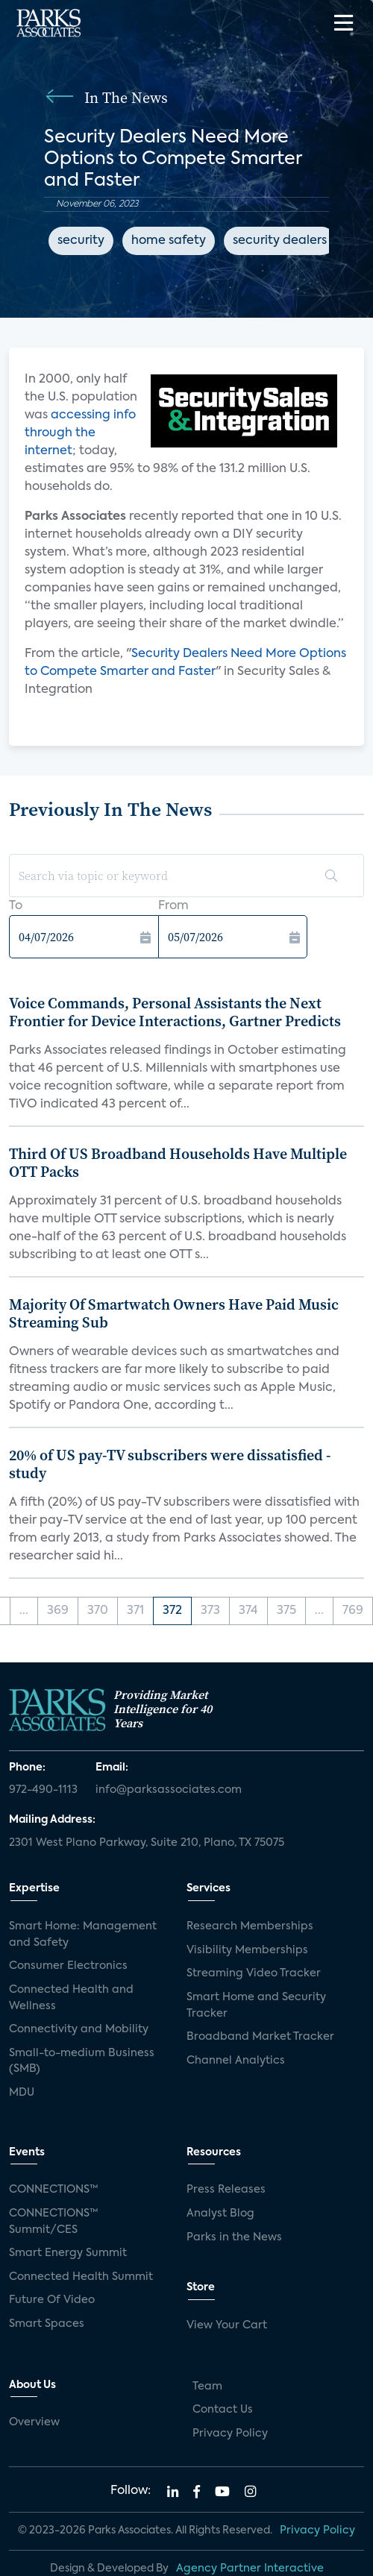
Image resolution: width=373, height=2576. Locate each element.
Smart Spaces (46, 2324)
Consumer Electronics (68, 1966)
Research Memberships (249, 1926)
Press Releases (226, 2189)
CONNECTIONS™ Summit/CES (53, 2221)
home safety (168, 241)
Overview (34, 2422)
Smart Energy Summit (68, 2253)
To (15, 906)
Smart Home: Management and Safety (83, 1934)
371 (135, 1611)
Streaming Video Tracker (253, 1973)
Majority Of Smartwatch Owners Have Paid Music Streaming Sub (174, 1313)
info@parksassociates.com (168, 1790)
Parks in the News (234, 2237)
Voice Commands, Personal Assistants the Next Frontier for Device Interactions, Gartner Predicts (175, 1012)
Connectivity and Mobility (78, 2029)
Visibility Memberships (247, 1950)
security (80, 241)
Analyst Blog (220, 2213)
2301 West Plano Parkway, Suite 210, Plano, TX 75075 (146, 1843)
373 (210, 1611)
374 (248, 1611)
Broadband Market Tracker (260, 2037)
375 (286, 1611)
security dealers (280, 241)
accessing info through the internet (80, 433)
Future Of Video (52, 2300)
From (173, 906)
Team (207, 2386)
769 (352, 1611)
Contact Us (222, 2409)
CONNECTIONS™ (53, 2189)
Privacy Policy (230, 2433)
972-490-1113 (43, 1790)
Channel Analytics (235, 2060)
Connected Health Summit (81, 2277)
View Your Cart (226, 2325)
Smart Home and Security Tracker (256, 2005)
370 (97, 1611)
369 (58, 1611)
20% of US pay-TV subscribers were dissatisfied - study (170, 1464)
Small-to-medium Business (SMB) (81, 2061)
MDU (21, 2092)
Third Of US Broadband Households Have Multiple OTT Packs (178, 1162)
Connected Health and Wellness (71, 1998)
